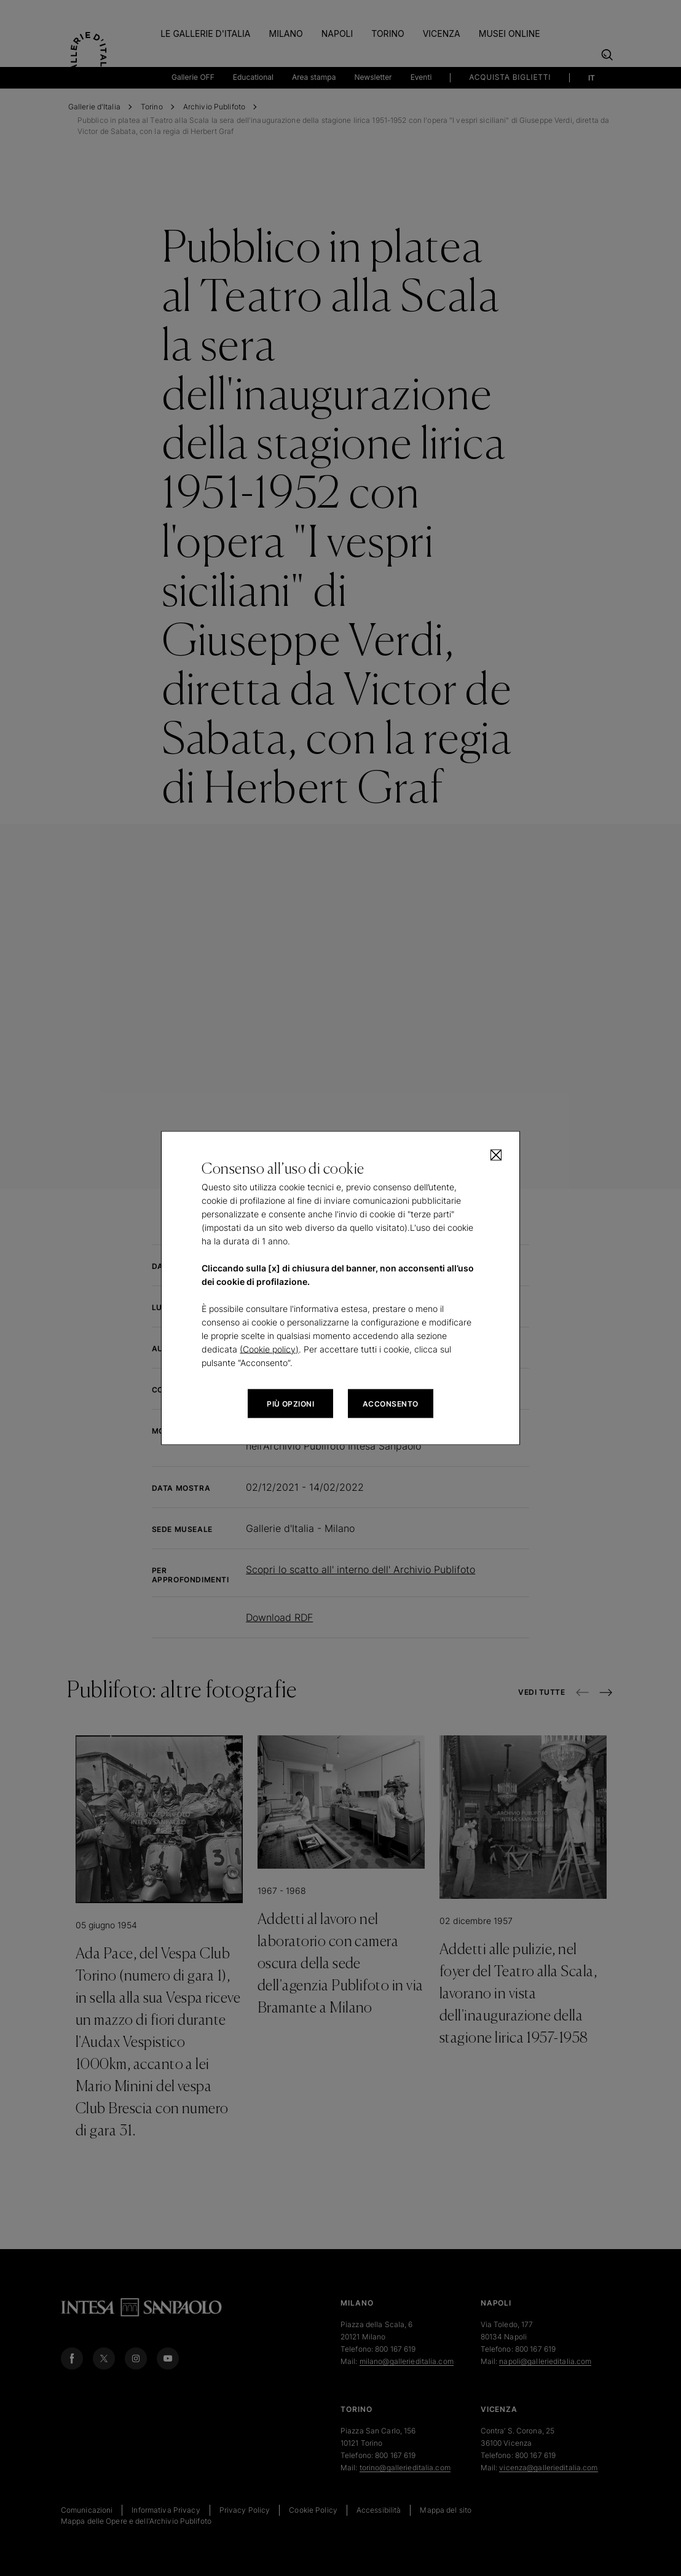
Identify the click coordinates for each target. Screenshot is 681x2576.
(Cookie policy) (269, 1349)
